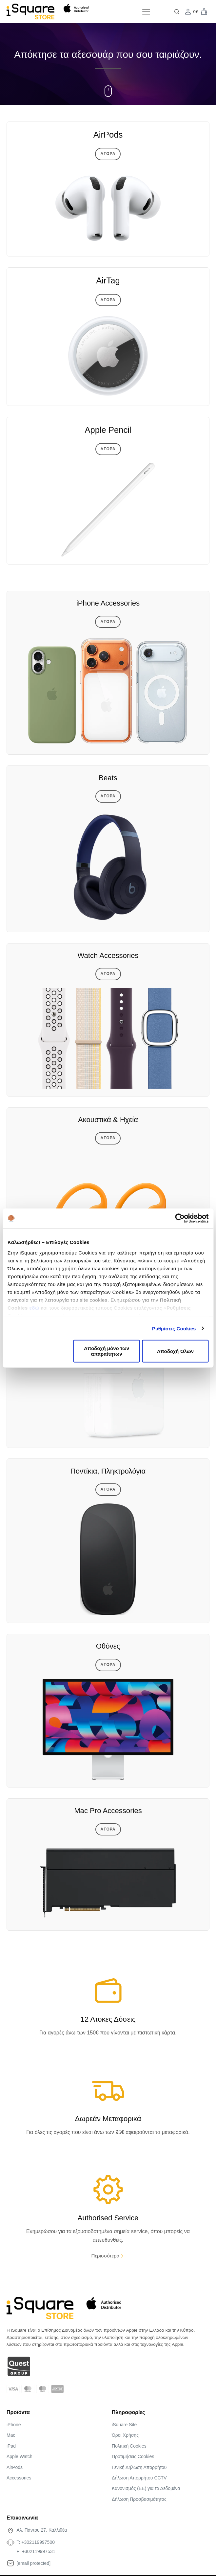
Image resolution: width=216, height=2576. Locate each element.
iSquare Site (124, 2424)
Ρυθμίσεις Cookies (174, 1328)
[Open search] (177, 12)
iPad (11, 2446)
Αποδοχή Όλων (175, 1351)
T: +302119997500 (36, 2542)
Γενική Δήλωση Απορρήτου (139, 2467)
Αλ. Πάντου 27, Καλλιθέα (42, 2530)
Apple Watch (19, 2456)
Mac (11, 2435)
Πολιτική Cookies (129, 2446)
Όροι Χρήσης (125, 2435)
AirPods (15, 2467)
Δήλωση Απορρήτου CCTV (139, 2477)
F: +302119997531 (36, 2551)
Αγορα (107, 153)
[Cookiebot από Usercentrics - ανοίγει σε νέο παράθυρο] (179, 1218)
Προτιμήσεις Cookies (133, 2456)
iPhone (14, 2424)
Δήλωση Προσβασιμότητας (139, 2499)
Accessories (19, 2477)
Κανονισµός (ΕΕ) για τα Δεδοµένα (146, 2488)
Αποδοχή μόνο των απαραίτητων (106, 1351)
